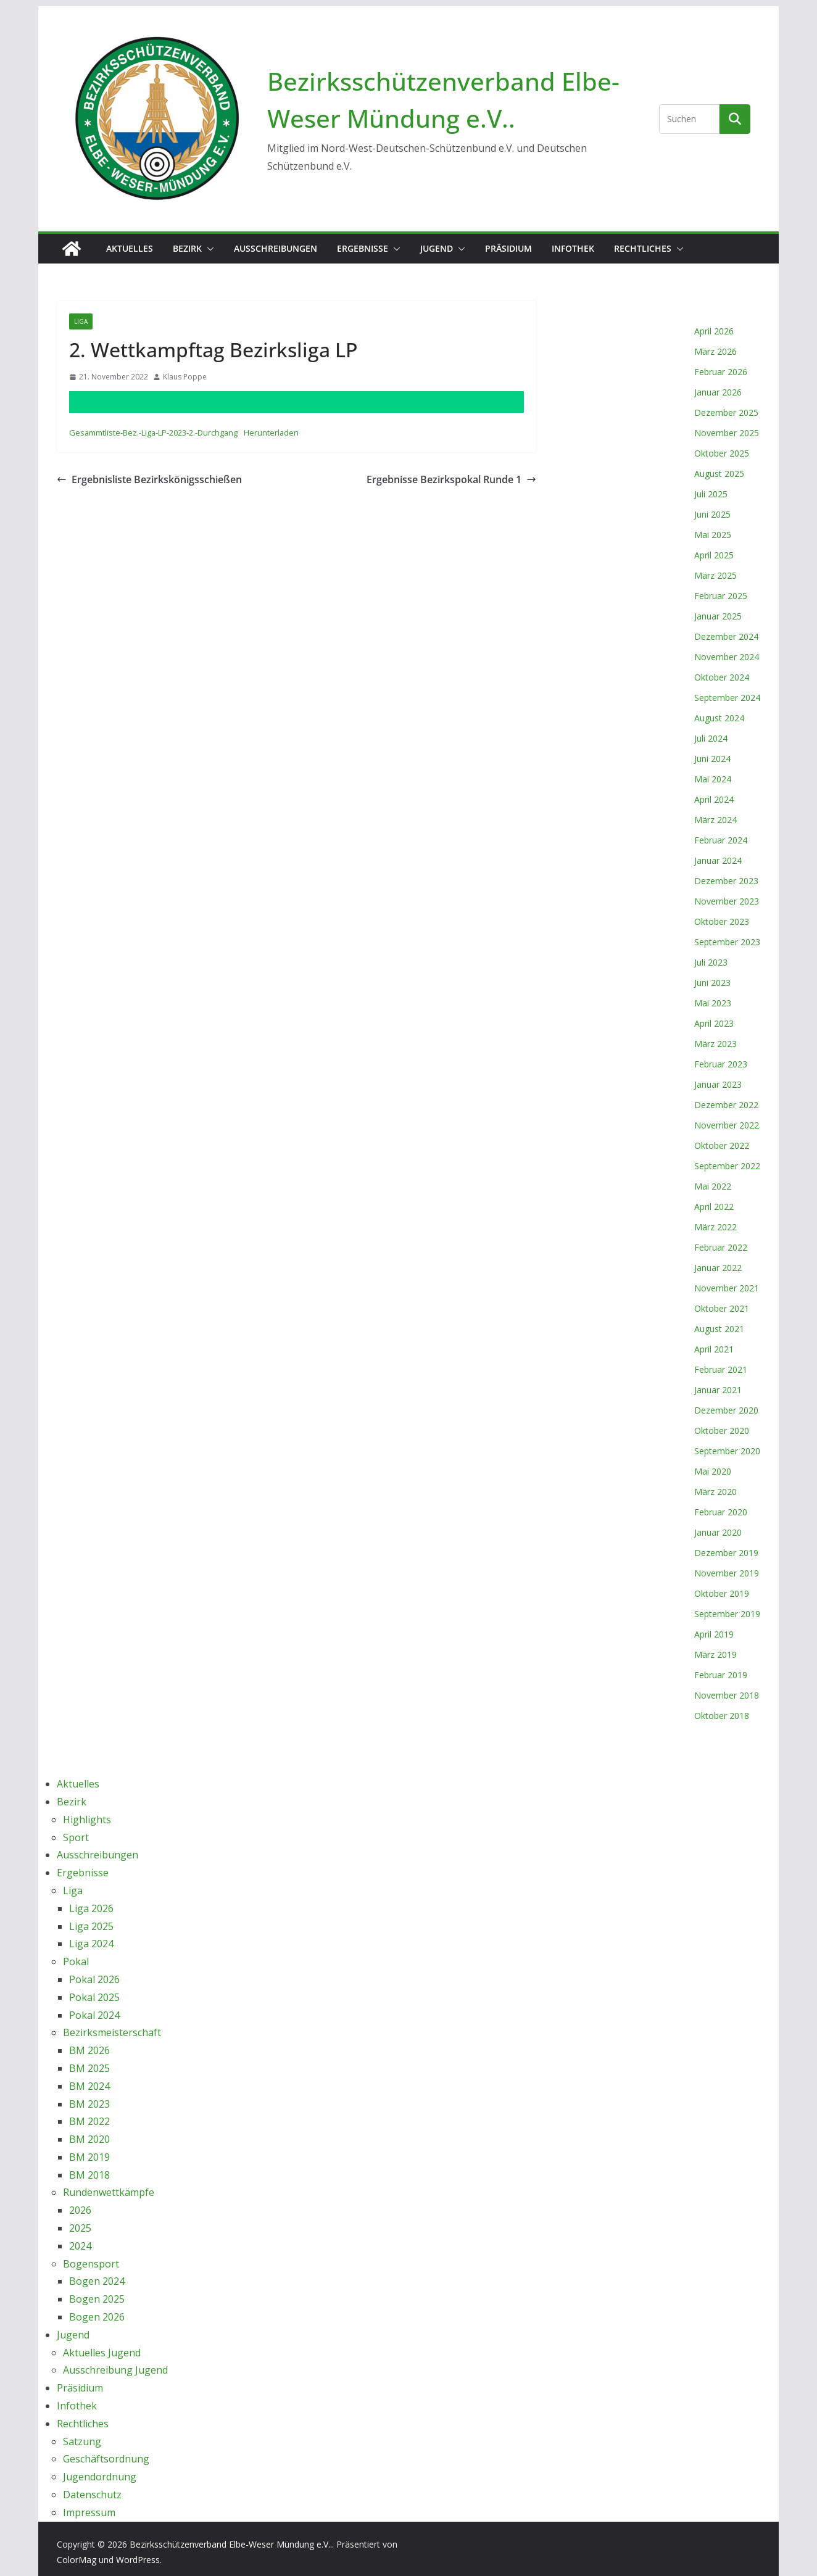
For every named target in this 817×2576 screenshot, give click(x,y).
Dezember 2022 (726, 1105)
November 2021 (726, 1288)
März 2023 (715, 1044)
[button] (208, 248)
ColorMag (76, 2560)
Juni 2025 (712, 514)
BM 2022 (89, 2121)
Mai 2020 (712, 1471)
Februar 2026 (720, 372)
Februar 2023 (720, 1064)
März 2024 (715, 820)
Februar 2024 (720, 840)
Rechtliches (642, 248)
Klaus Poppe (185, 376)
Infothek (573, 248)
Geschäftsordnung (106, 2459)
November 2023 (726, 901)
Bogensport (91, 2264)
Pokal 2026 (94, 1979)
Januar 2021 (718, 1390)
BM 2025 (89, 2068)
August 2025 (719, 473)
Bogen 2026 (97, 2317)
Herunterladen (271, 432)
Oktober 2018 (721, 1715)
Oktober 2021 (721, 1308)
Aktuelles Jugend (102, 2352)
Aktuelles (129, 248)
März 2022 (715, 1227)
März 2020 (715, 1491)
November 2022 (726, 1125)
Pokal (76, 1961)
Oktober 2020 (721, 1430)
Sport (76, 1837)
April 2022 (714, 1206)
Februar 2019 (720, 1675)
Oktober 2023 (721, 921)
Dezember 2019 (726, 1553)
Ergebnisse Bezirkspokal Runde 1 (451, 479)
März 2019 (715, 1654)
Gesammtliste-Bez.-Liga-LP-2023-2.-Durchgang (153, 432)
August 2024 (719, 718)
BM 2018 (89, 2175)
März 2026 (715, 351)
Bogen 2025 (97, 2299)
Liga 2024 (91, 1943)
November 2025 (726, 433)
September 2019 (727, 1614)
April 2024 (714, 799)
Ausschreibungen (275, 248)
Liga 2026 (91, 1908)
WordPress (138, 2560)
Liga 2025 (91, 1926)
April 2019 (714, 1634)
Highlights (87, 1819)
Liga (81, 321)
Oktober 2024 (721, 677)
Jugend (436, 248)
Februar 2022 (720, 1247)
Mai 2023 (712, 1003)
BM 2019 (89, 2157)
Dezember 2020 (726, 1410)
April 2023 (714, 1023)
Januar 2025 (718, 616)
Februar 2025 (720, 596)
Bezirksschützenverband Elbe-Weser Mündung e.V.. (231, 2544)
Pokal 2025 (94, 1997)
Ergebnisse (362, 248)
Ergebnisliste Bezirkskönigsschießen (149, 479)
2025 (80, 2228)
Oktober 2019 (721, 1593)
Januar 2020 (718, 1532)
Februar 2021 (720, 1369)
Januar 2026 (718, 392)
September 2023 (727, 942)
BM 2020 (89, 2139)
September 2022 (727, 1166)
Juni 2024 (712, 758)
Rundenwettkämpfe (108, 2192)
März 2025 (715, 575)
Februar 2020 (720, 1512)
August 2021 (719, 1329)
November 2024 (726, 657)
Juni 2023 (712, 982)
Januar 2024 (718, 860)
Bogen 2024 (97, 2281)
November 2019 (726, 1573)
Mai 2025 (712, 534)
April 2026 (714, 331)
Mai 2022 (712, 1186)
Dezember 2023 (726, 881)
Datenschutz (92, 2494)
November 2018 (726, 1695)
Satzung (82, 2441)
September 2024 (727, 697)
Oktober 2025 (721, 453)
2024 (80, 2246)
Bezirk (187, 248)
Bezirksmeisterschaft (112, 2032)
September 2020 (727, 1451)
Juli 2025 (711, 494)
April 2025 (714, 555)
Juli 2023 (711, 962)
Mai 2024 (712, 779)
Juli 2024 (711, 738)
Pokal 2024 (94, 2015)
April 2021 (714, 1349)
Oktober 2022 (721, 1145)
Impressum (89, 2512)
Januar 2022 (718, 1268)
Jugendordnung (99, 2476)
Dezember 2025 (726, 412)
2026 (80, 2210)
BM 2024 (89, 2086)
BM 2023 (89, 2104)
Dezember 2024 (726, 636)
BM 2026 (89, 2050)
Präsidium (508, 248)
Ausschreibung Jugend (115, 2370)
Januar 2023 (718, 1084)
